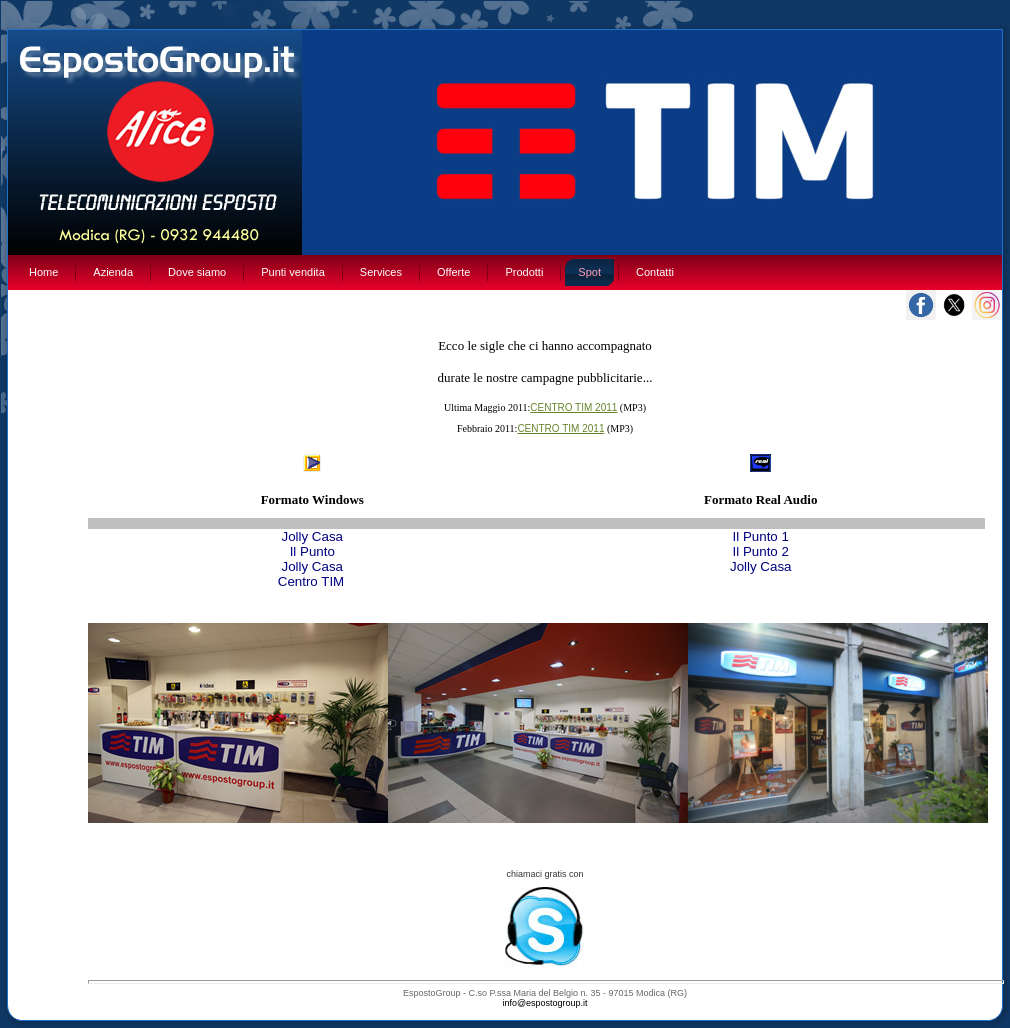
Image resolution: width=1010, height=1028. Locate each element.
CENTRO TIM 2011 (573, 407)
